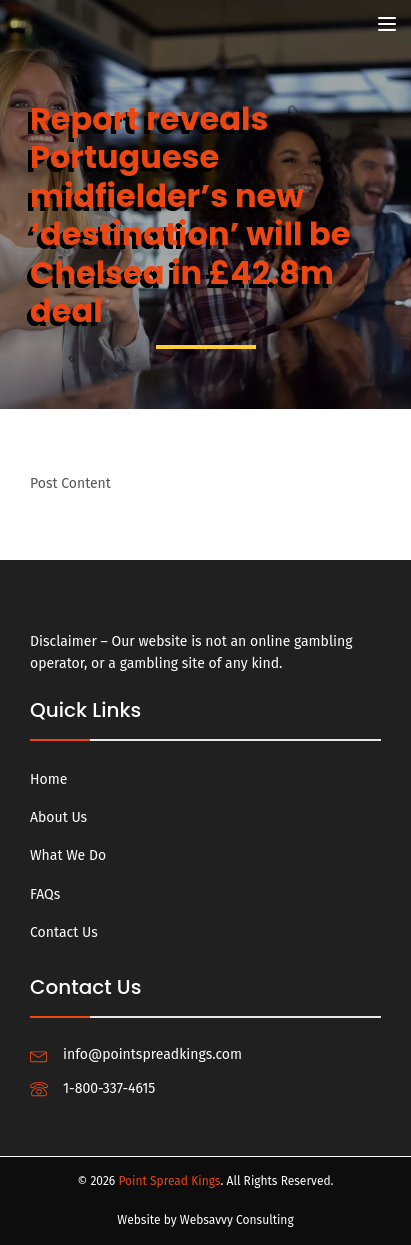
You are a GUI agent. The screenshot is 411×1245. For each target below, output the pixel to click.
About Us (58, 817)
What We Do (68, 855)
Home (48, 779)
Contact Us (64, 932)
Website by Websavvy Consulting (205, 1220)
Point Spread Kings (169, 1181)
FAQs (45, 894)
